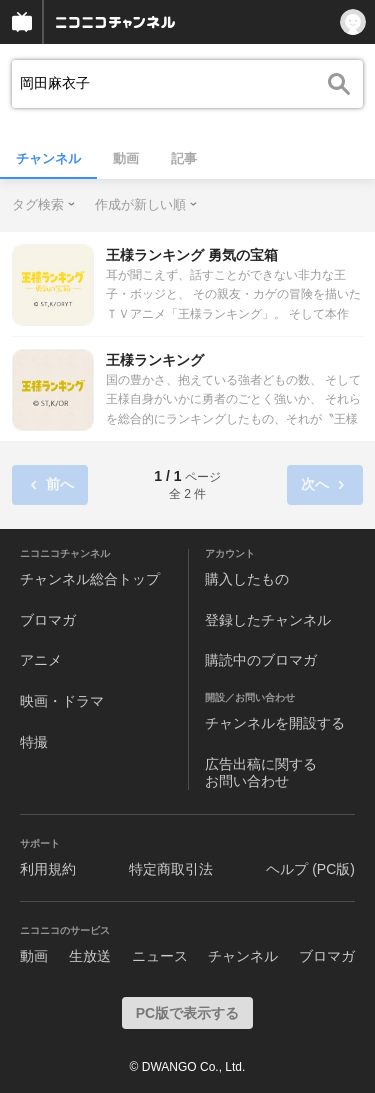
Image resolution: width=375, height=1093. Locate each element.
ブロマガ (48, 620)
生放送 (90, 956)
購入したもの (247, 579)
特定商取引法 (171, 869)
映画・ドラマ (62, 701)
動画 (126, 158)
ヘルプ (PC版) (310, 869)
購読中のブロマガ (261, 660)
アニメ (41, 660)
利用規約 (48, 869)
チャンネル (48, 158)
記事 (184, 158)
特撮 (34, 742)
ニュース (160, 956)
